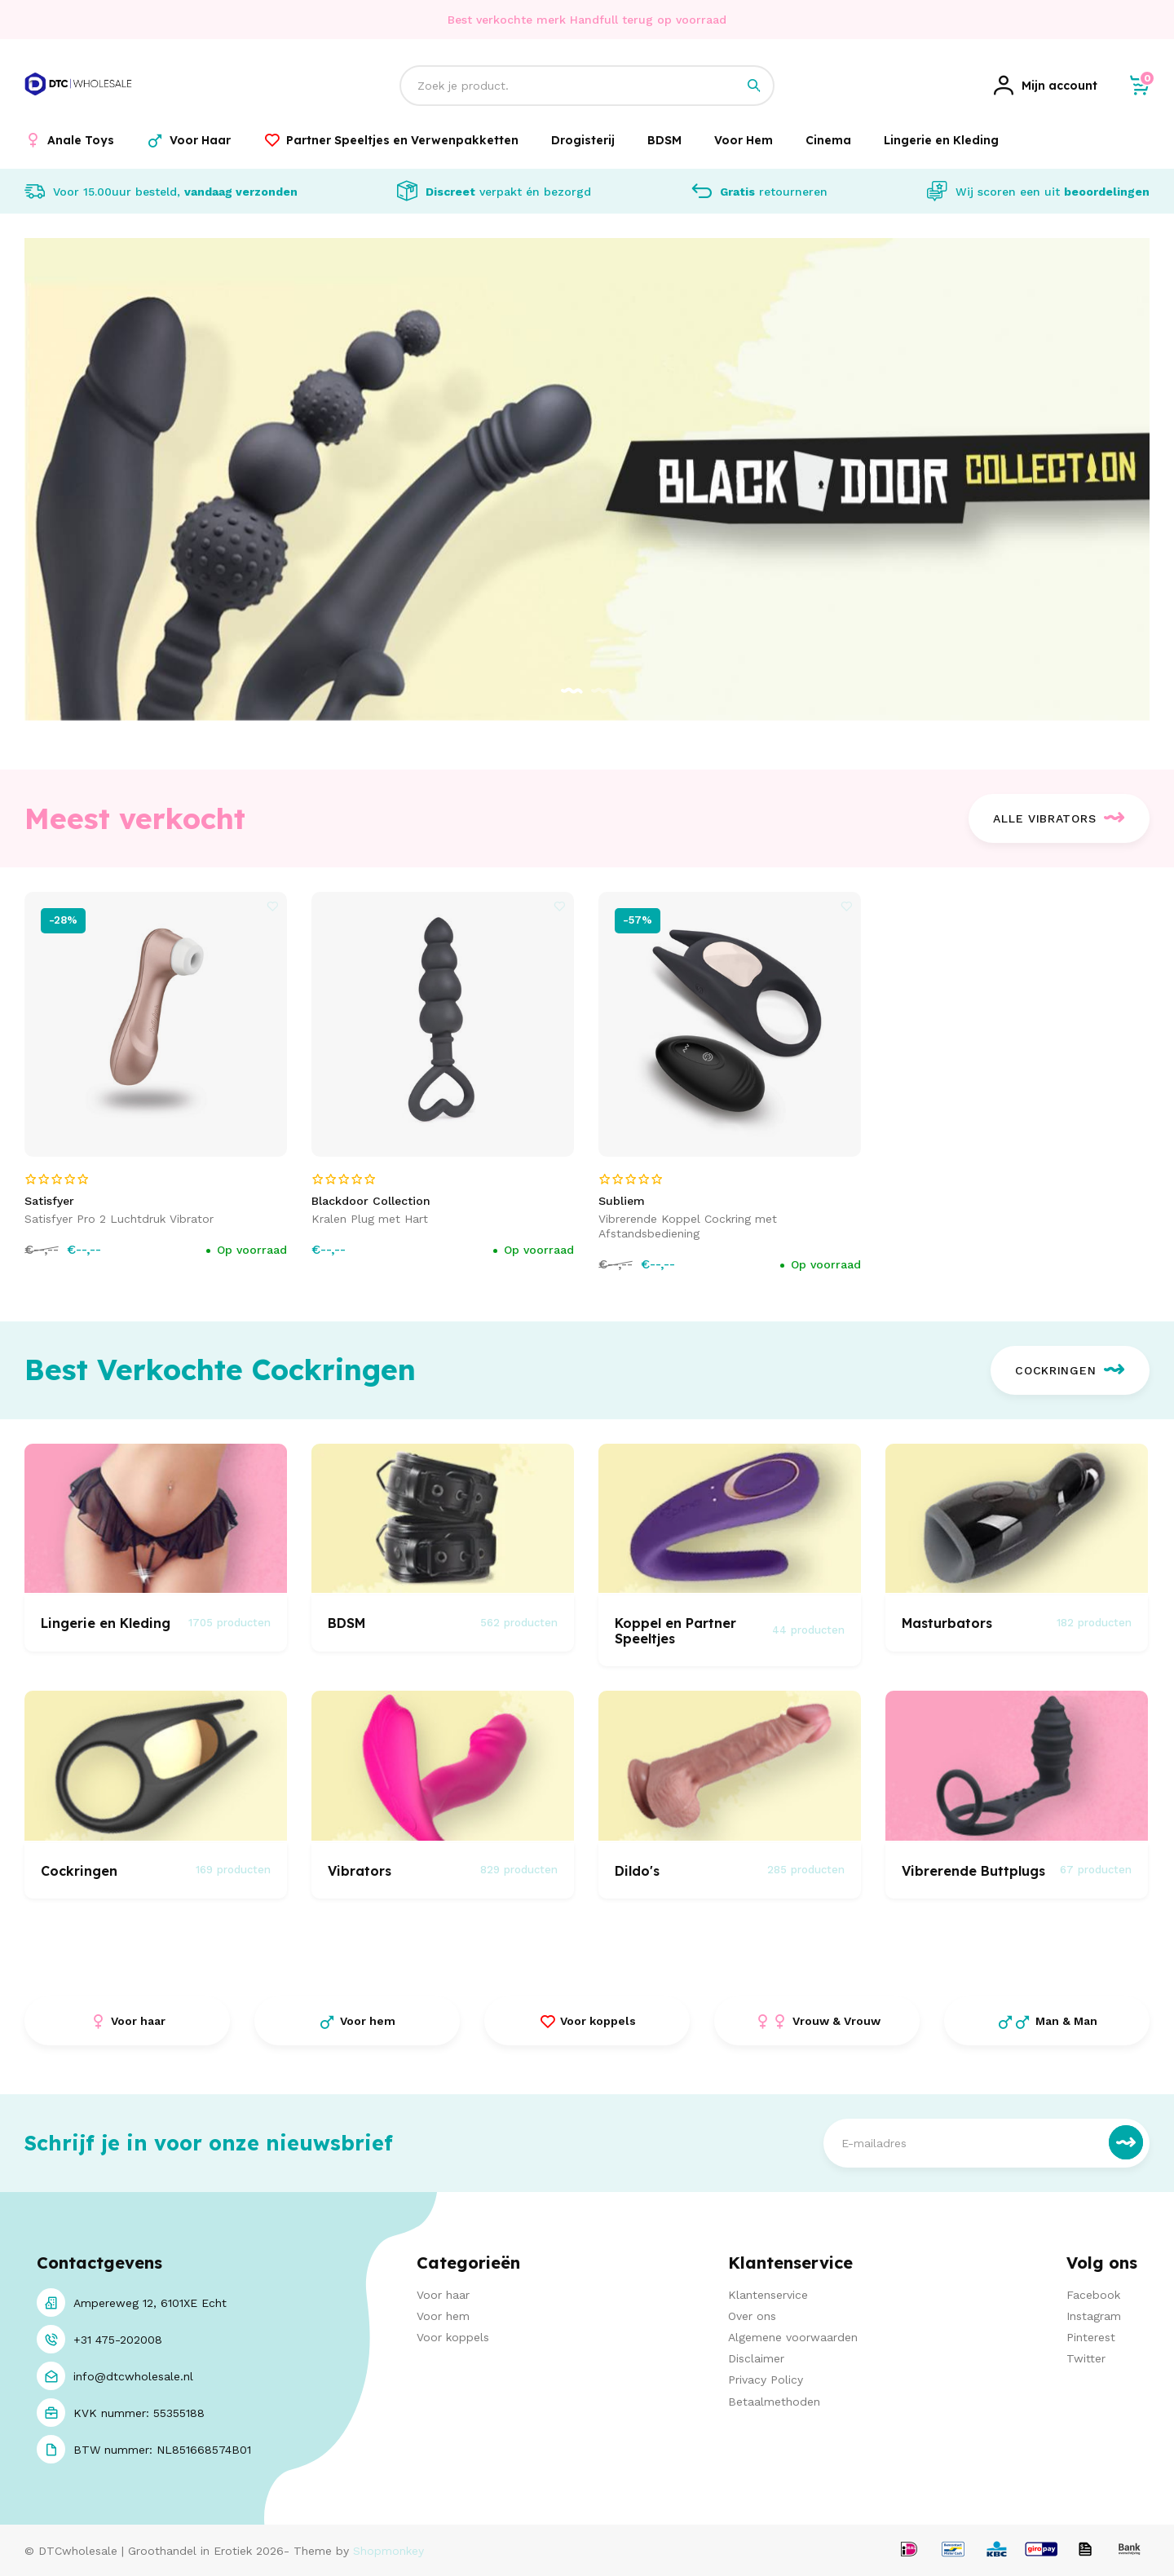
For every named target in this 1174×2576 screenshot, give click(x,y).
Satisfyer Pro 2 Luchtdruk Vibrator (119, 1218)
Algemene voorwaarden (793, 2337)
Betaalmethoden (774, 2401)
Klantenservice (768, 2294)
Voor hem (443, 2315)
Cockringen (1070, 1370)
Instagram (1093, 2315)
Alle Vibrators (1059, 818)
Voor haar (443, 2294)
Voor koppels (453, 2337)
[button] (572, 691)
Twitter (1086, 2358)
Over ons (752, 2315)
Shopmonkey (388, 2550)
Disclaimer (756, 2358)
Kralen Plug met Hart (369, 1218)
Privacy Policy (765, 2379)
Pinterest (1090, 2337)
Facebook (1093, 2294)
